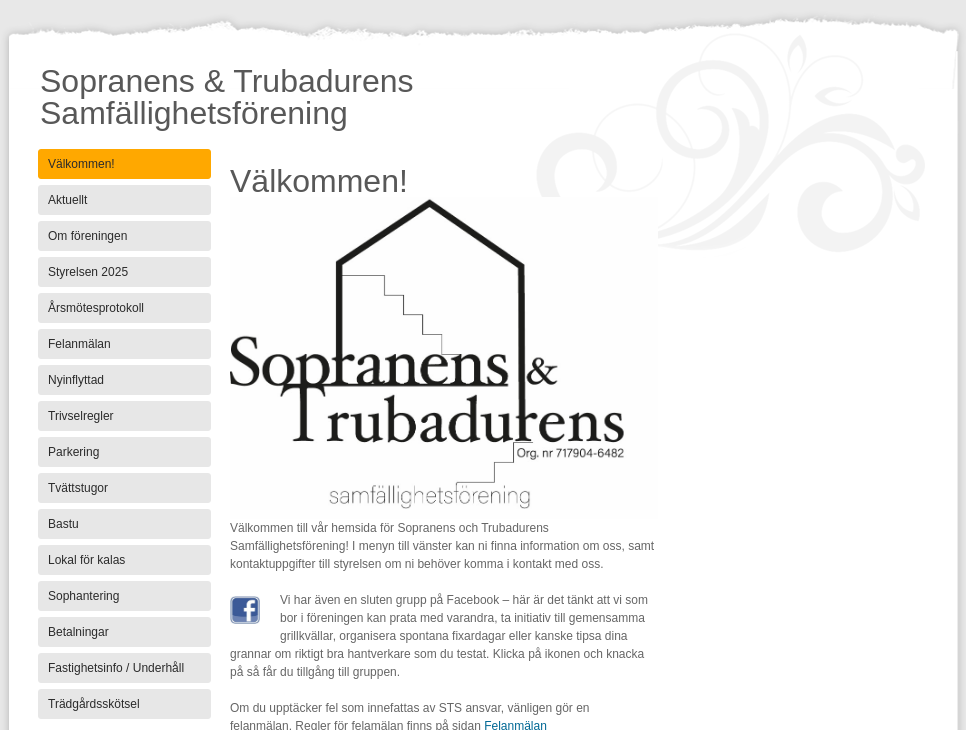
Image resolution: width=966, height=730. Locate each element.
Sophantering (83, 596)
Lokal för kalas (86, 560)
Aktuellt (67, 200)
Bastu (63, 524)
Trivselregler (81, 416)
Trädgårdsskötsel (94, 704)
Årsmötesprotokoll (96, 308)
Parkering (73, 452)
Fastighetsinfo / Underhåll (116, 668)
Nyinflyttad (76, 380)
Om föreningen (87, 236)
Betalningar (78, 632)
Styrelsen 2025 (88, 272)
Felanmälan (79, 344)
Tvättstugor (78, 488)
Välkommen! (81, 164)
